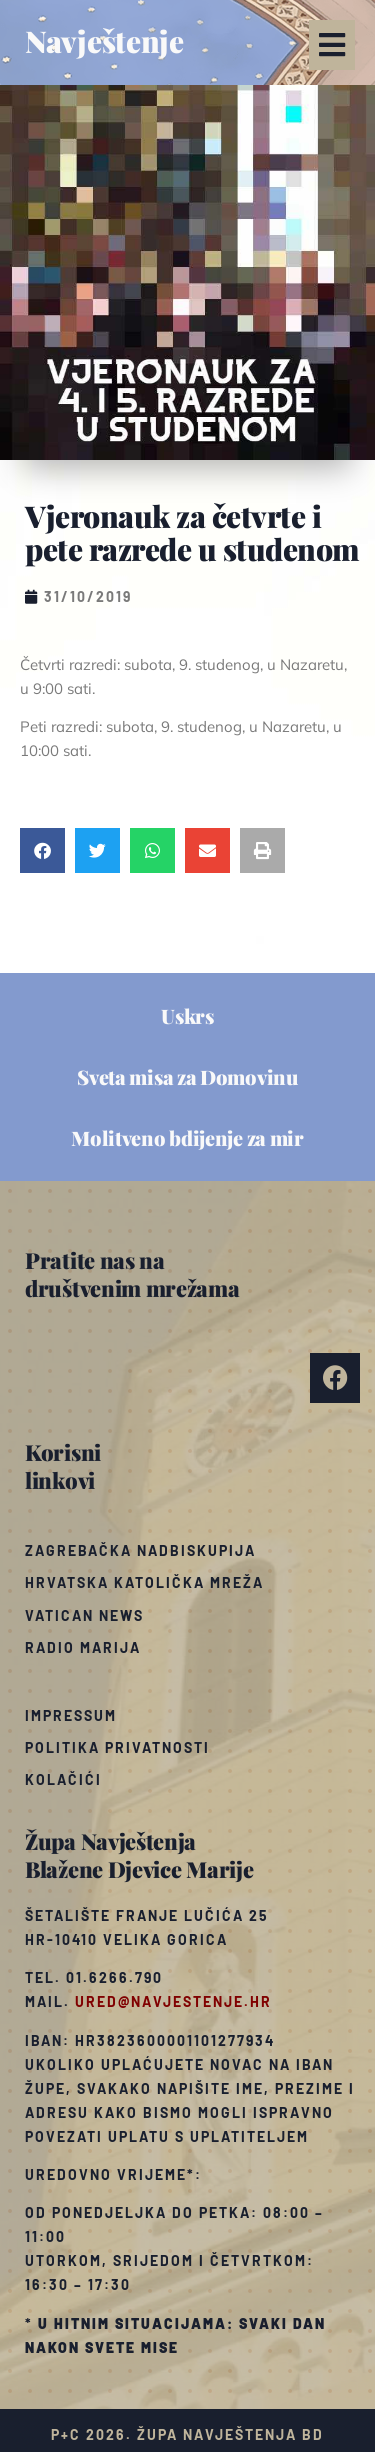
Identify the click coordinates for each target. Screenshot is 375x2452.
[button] (332, 45)
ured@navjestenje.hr (173, 2001)
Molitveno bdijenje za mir (187, 1137)
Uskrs (187, 1015)
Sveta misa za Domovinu (187, 1076)
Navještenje (104, 41)
